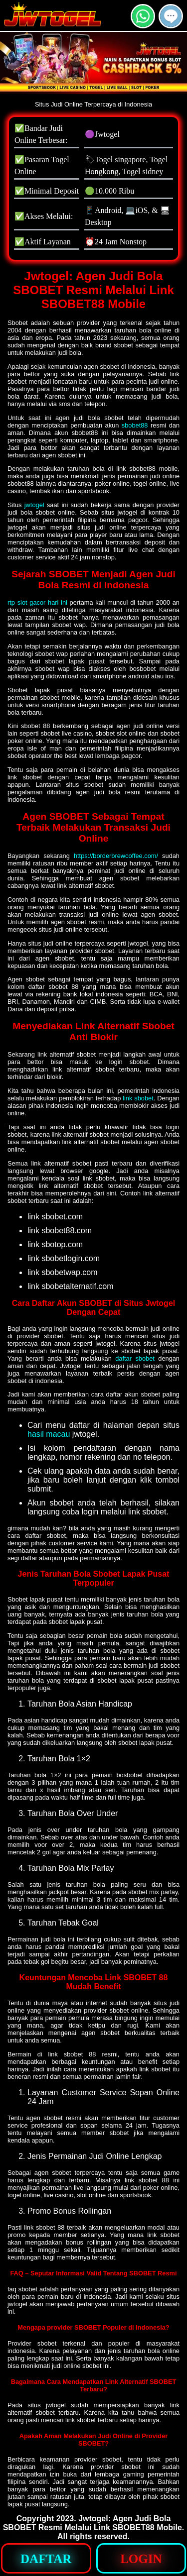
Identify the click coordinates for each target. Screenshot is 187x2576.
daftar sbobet (135, 1358)
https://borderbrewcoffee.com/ (116, 855)
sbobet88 (135, 425)
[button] (171, 16)
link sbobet (138, 1098)
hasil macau (48, 1434)
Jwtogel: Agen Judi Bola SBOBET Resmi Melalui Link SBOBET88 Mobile (92, 2523)
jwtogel (34, 505)
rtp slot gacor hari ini (37, 602)
